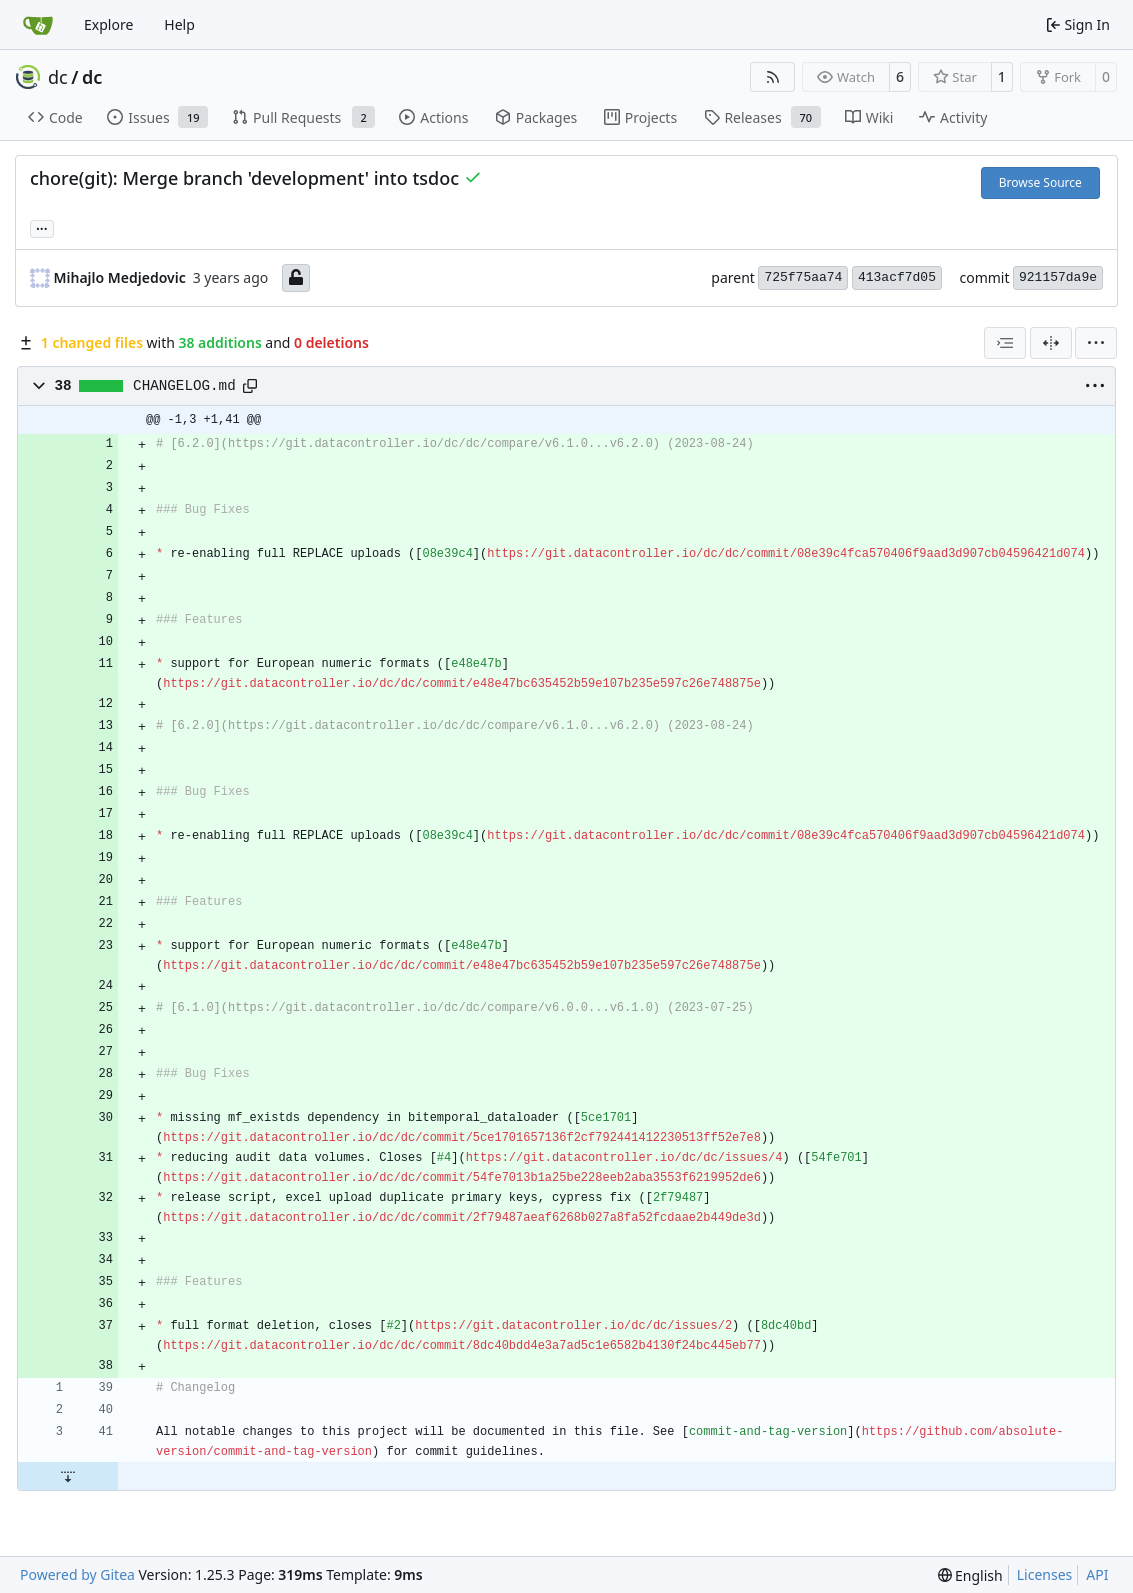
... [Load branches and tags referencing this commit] (42, 227)
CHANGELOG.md (184, 386)
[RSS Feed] (773, 77)
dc (58, 77)
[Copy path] (250, 386)
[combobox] (1005, 343)
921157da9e (1058, 277)
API (1097, 1574)
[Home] (38, 25)
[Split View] (1051, 343)
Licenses (1045, 1574)
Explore (108, 24)
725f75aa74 (803, 277)
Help (179, 24)
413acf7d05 (897, 277)
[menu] (1096, 343)
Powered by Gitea (77, 1574)
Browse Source (1040, 182)
